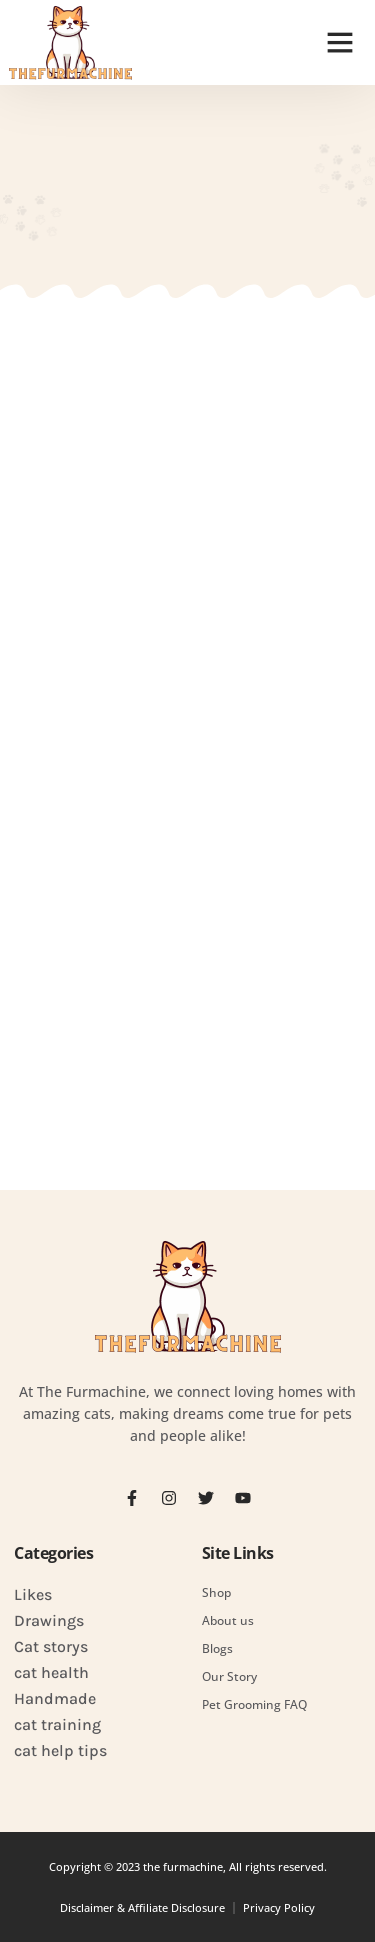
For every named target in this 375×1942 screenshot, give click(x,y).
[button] (340, 42)
